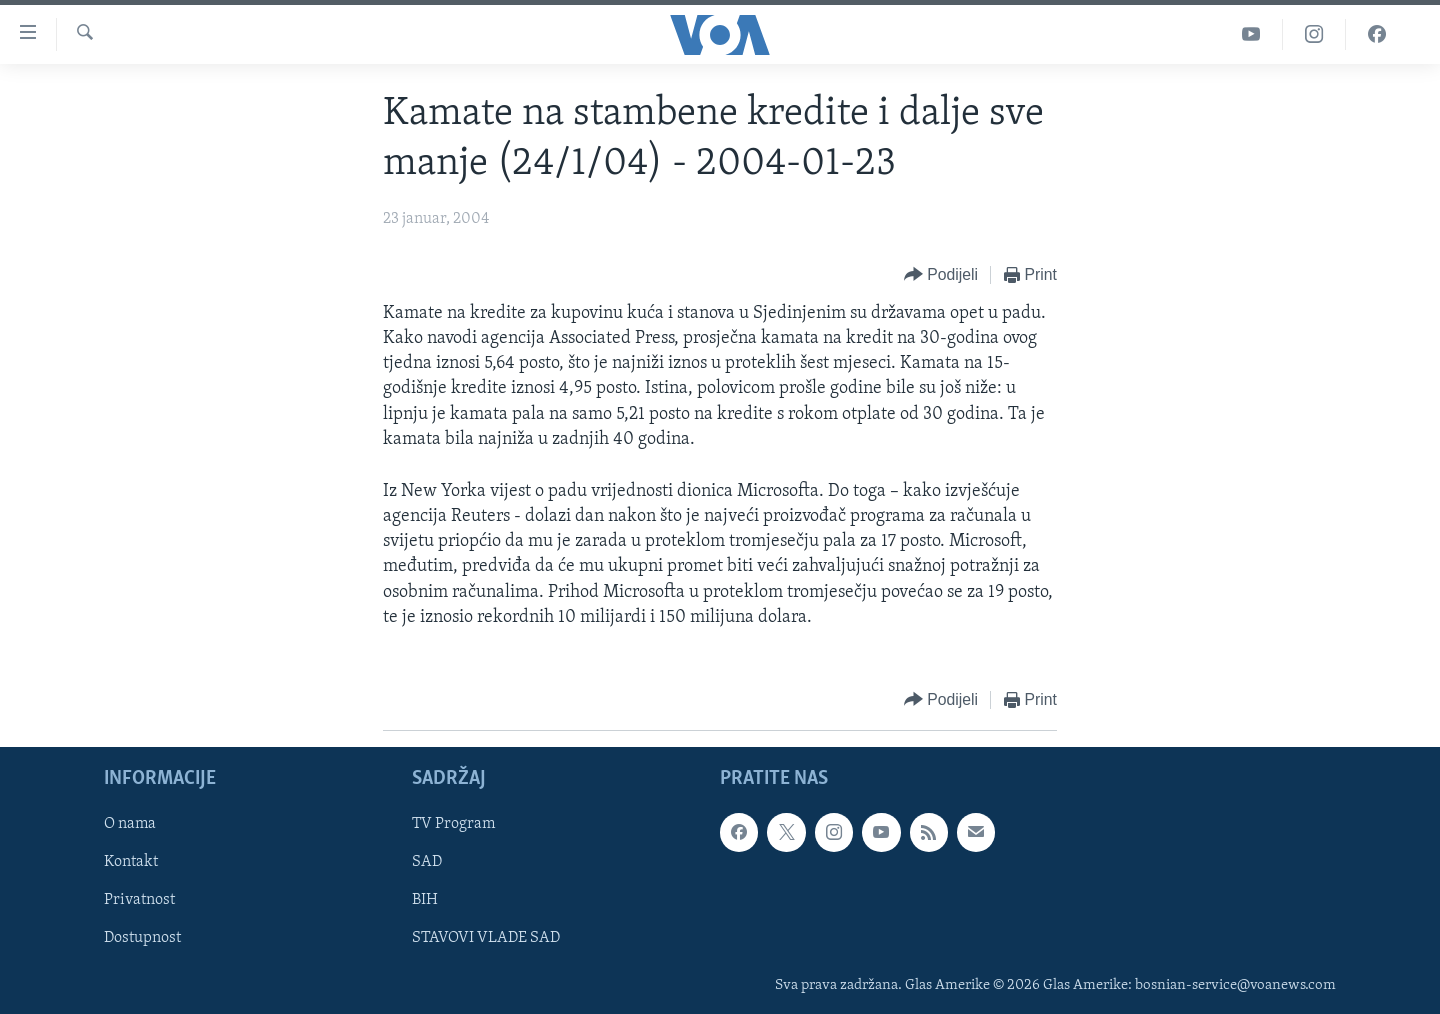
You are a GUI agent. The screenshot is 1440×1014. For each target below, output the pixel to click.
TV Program (453, 824)
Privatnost (139, 901)
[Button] (941, 275)
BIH (425, 901)
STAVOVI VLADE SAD (486, 939)
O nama (130, 824)
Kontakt (131, 863)
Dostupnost (142, 939)
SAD (427, 863)
